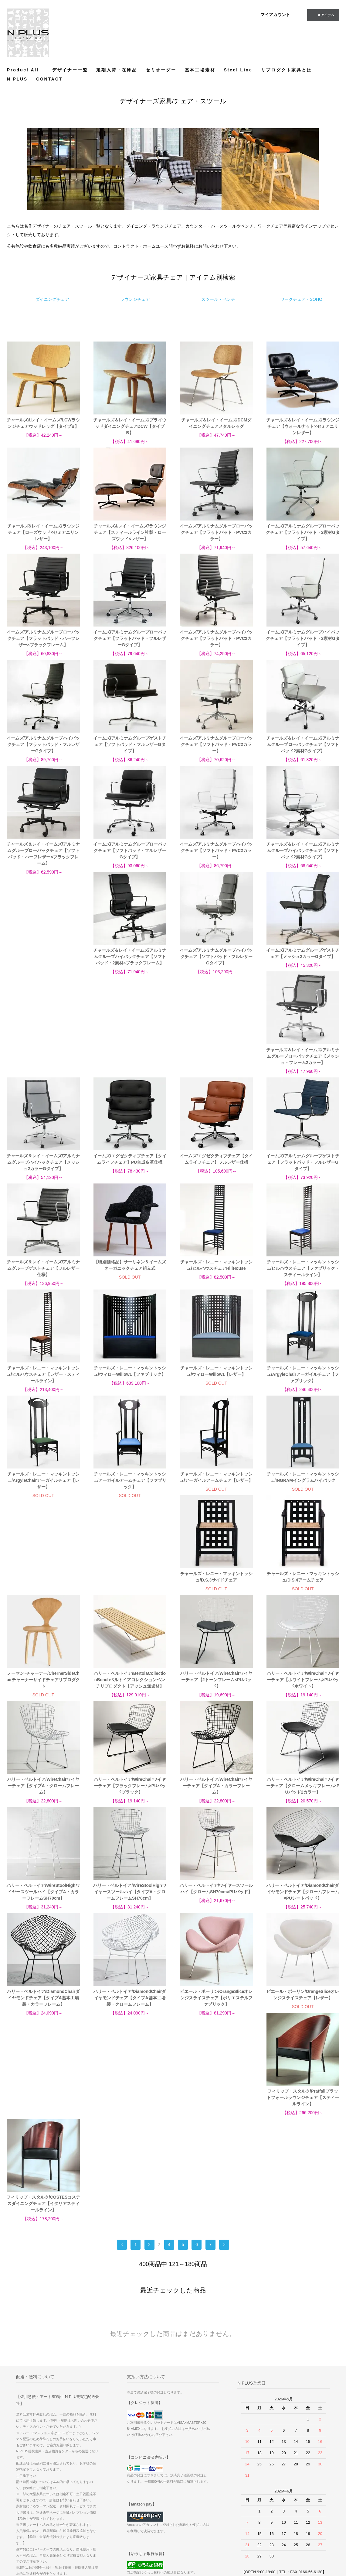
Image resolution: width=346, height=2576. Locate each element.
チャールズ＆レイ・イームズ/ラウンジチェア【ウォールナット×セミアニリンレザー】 (303, 426)
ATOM (236, 2510)
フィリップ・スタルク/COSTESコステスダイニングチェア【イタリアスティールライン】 (303, 1917)
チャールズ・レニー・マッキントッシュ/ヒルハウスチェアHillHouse (216, 1171)
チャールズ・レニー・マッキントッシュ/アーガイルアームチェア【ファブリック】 (130, 1387)
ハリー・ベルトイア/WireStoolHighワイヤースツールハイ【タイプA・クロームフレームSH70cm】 (302, 1705)
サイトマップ (242, 2493)
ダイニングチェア (52, 299)
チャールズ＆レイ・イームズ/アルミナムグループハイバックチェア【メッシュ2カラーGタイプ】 (43, 1069)
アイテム (322, 14)
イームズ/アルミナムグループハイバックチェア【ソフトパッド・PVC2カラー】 (216, 850)
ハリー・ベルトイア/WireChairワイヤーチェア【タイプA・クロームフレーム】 (216, 1599)
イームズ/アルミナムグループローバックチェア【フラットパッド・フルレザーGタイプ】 (130, 638)
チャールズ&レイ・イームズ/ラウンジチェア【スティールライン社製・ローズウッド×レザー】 (130, 532)
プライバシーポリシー (196, 2528)
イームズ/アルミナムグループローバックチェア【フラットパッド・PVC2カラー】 (216, 532)
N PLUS (17, 79)
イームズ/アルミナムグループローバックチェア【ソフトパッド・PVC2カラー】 (216, 744)
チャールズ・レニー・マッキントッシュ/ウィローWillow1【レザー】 (216, 1277)
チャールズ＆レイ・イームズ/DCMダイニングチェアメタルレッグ (216, 423)
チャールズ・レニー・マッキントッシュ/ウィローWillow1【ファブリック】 (130, 1277)
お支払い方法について (196, 2493)
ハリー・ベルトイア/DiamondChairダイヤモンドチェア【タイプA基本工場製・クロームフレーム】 (302, 1811)
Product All (25, 69)
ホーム (183, 2485)
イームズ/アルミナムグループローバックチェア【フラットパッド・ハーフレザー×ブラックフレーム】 (43, 638)
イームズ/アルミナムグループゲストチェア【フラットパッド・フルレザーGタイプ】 (303, 1069)
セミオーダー (161, 69)
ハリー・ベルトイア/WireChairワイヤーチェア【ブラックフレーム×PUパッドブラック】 (303, 1599)
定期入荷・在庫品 (116, 69)
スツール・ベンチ (218, 299)
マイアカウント (275, 14)
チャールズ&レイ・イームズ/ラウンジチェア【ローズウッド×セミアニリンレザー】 (43, 532)
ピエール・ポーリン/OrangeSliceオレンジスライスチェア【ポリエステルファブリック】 (43, 1917)
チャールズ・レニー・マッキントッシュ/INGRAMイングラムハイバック (303, 1383)
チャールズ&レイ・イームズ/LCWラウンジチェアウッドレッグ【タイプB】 (43, 423)
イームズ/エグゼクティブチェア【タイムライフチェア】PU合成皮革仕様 (130, 1065)
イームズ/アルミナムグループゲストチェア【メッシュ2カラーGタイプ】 (216, 959)
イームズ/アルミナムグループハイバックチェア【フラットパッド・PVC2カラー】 (216, 638)
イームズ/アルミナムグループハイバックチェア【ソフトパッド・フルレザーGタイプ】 (130, 963)
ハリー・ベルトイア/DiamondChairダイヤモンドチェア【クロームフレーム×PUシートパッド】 (129, 1811)
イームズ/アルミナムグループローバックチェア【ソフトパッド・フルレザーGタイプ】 (130, 850)
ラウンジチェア (135, 299)
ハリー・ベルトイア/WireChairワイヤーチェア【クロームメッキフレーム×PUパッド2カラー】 (130, 1705)
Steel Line (238, 69)
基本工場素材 (200, 69)
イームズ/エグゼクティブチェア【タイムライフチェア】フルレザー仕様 (216, 1065)
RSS (235, 2502)
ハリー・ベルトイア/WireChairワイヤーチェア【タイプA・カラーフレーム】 (43, 1705)
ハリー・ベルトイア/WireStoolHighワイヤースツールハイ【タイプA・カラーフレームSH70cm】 (216, 1705)
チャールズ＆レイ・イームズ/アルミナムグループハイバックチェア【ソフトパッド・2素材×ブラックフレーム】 (43, 963)
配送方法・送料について (198, 2502)
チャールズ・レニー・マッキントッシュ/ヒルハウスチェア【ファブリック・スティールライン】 (303, 1175)
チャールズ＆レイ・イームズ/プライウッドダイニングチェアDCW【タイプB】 (130, 426)
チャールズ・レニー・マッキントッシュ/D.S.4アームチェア (130, 1490)
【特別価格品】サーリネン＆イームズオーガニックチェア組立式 (130, 1171)
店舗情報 (185, 2519)
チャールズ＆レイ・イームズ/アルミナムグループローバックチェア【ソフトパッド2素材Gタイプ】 (303, 744)
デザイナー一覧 (70, 69)
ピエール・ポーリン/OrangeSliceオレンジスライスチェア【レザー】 (129, 1914)
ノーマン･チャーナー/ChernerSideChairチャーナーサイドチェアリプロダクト (216, 1493)
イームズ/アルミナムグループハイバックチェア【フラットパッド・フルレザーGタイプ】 (43, 744)
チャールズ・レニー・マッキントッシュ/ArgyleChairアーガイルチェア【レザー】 (43, 1387)
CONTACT (49, 79)
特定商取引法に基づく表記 (200, 2510)
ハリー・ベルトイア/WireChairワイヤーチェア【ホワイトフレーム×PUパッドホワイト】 (130, 1599)
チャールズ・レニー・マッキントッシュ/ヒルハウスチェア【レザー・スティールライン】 (43, 1281)
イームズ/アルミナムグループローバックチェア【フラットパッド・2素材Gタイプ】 (303, 532)
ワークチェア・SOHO (301, 299)
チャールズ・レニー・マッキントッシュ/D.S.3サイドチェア (43, 1490)
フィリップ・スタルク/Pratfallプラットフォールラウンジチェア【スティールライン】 (216, 1917)
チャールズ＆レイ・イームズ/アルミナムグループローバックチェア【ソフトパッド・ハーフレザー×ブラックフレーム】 (43, 854)
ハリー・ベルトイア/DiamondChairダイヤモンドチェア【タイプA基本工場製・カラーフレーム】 (216, 1811)
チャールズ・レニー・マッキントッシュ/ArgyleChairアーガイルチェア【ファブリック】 (303, 1281)
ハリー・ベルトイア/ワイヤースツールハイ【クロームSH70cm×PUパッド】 (43, 1808)
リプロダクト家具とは (286, 69)
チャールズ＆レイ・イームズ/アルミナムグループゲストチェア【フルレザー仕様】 (43, 1175)
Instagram (293, 2503)
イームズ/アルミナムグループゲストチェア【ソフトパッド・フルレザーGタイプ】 (130, 744)
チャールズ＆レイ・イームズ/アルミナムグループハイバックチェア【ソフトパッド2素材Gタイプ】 (303, 850)
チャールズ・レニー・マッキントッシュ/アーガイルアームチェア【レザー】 (216, 1383)
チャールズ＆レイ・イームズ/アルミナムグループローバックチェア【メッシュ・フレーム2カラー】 (303, 963)
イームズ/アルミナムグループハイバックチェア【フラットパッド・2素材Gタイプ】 (303, 638)
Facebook (293, 2494)
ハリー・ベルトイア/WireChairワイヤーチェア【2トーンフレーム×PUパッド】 (43, 1599)
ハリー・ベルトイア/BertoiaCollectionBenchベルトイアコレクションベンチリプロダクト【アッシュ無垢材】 (303, 1493)
